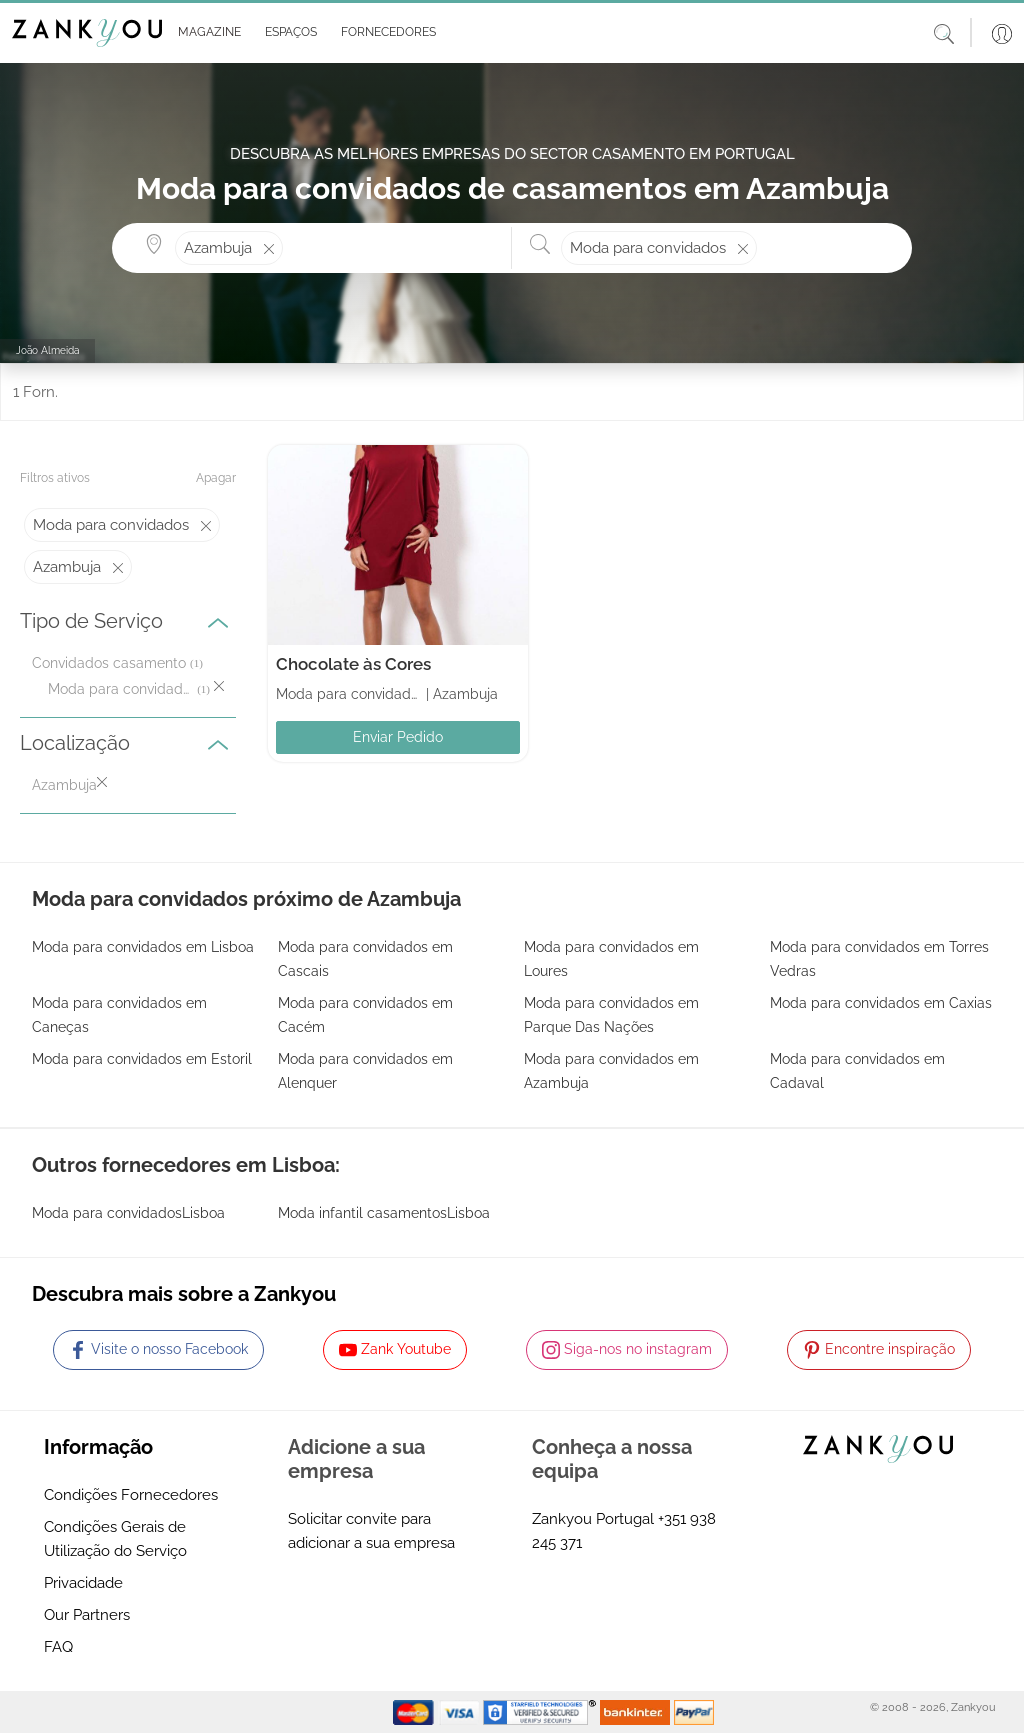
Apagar (216, 478)
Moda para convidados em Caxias (881, 1003)
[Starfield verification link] (542, 1711)
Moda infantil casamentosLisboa (384, 1213)
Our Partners (87, 1615)
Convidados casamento (109, 663)
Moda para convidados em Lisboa (143, 947)
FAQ (58, 1647)
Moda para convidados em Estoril (142, 1059)
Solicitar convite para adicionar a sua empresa (371, 1531)
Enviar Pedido (398, 737)
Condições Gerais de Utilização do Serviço (115, 1539)
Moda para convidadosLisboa (128, 1213)
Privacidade (83, 1583)
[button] (205, 33)
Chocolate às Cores (353, 664)
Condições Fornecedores (131, 1495)
